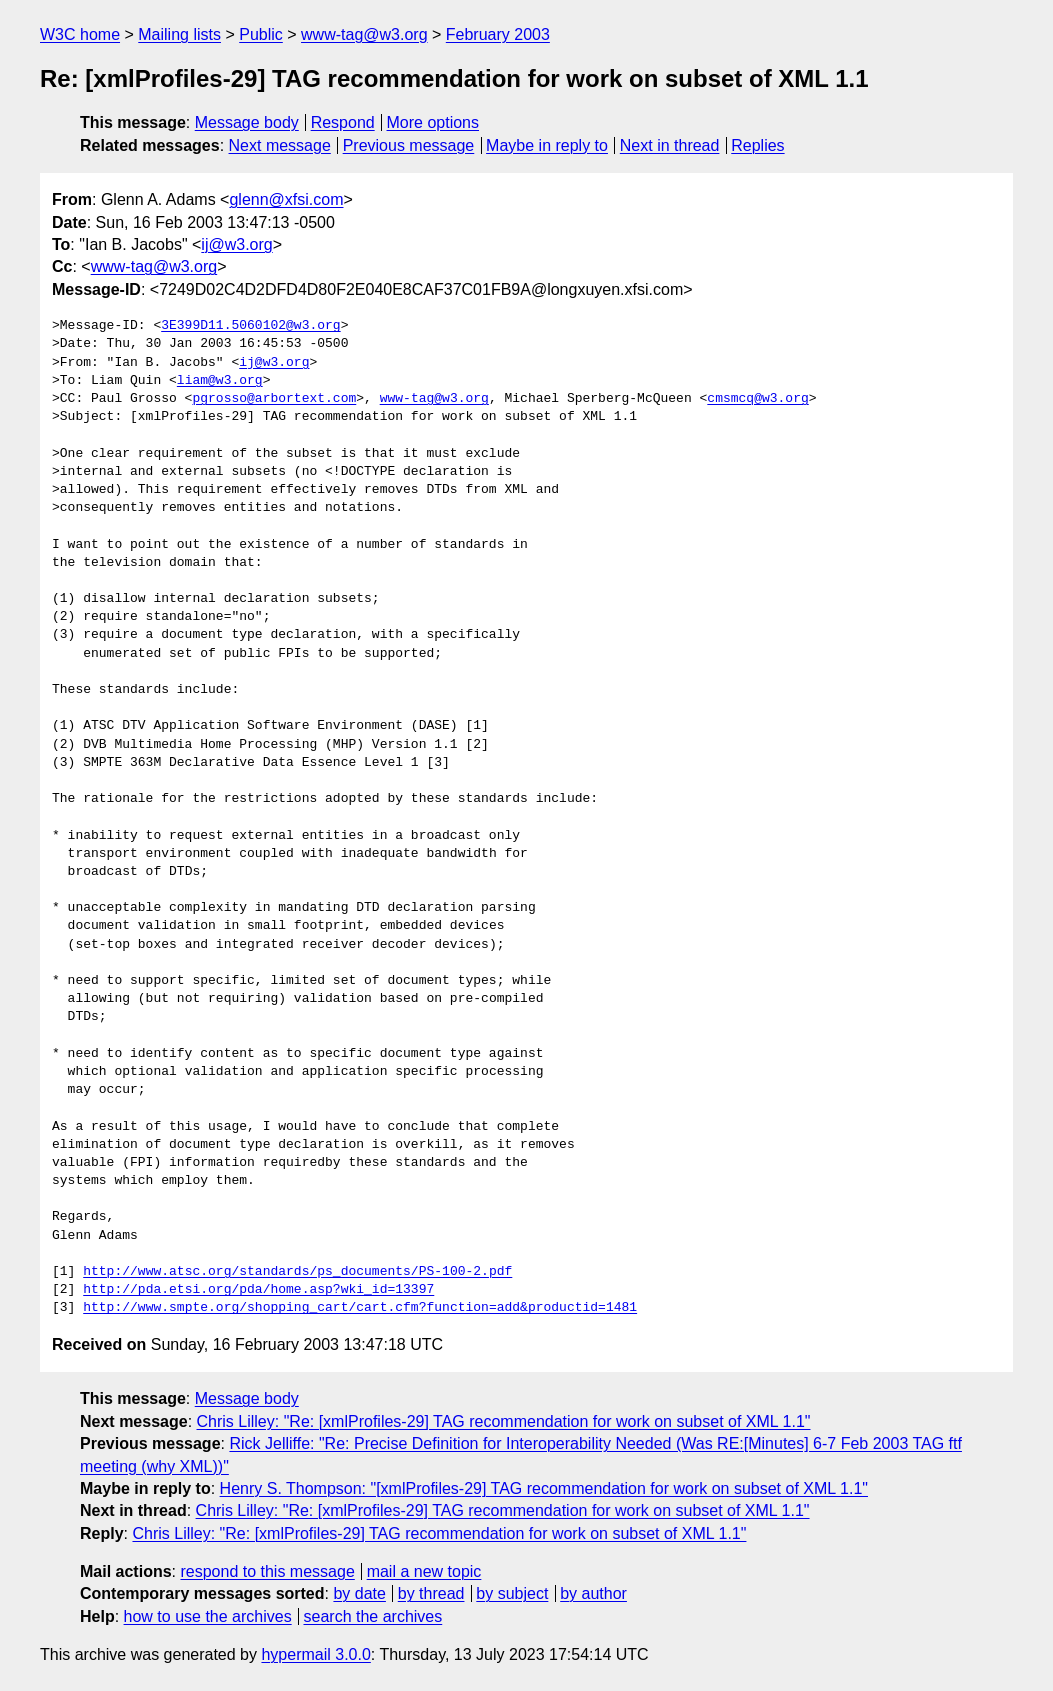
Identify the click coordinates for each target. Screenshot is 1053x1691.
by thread (431, 1593)
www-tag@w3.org (364, 34)
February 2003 (498, 34)
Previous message (409, 145)
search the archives (373, 1616)
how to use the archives (208, 1616)
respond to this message (267, 1571)
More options (433, 122)
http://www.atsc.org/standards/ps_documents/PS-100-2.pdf (297, 1272)
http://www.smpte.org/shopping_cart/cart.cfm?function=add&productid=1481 (360, 1308)
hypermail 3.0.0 (315, 1654)
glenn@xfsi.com (286, 199)
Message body (247, 122)
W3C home (80, 34)
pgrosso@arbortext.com (274, 399)
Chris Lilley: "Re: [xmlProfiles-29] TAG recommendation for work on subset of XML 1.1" (504, 1421)
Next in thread (670, 145)
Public (261, 34)
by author (593, 1593)
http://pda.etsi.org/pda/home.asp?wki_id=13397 (258, 1290)
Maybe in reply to (547, 145)
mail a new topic (424, 1571)
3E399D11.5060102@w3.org (250, 326)
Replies (757, 145)
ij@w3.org (236, 244)
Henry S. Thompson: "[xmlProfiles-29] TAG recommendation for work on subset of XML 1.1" (544, 1488)
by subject (512, 1593)
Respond (343, 122)
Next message (280, 145)
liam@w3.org (220, 381)
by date (359, 1593)
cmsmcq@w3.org (757, 399)
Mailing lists (179, 34)
